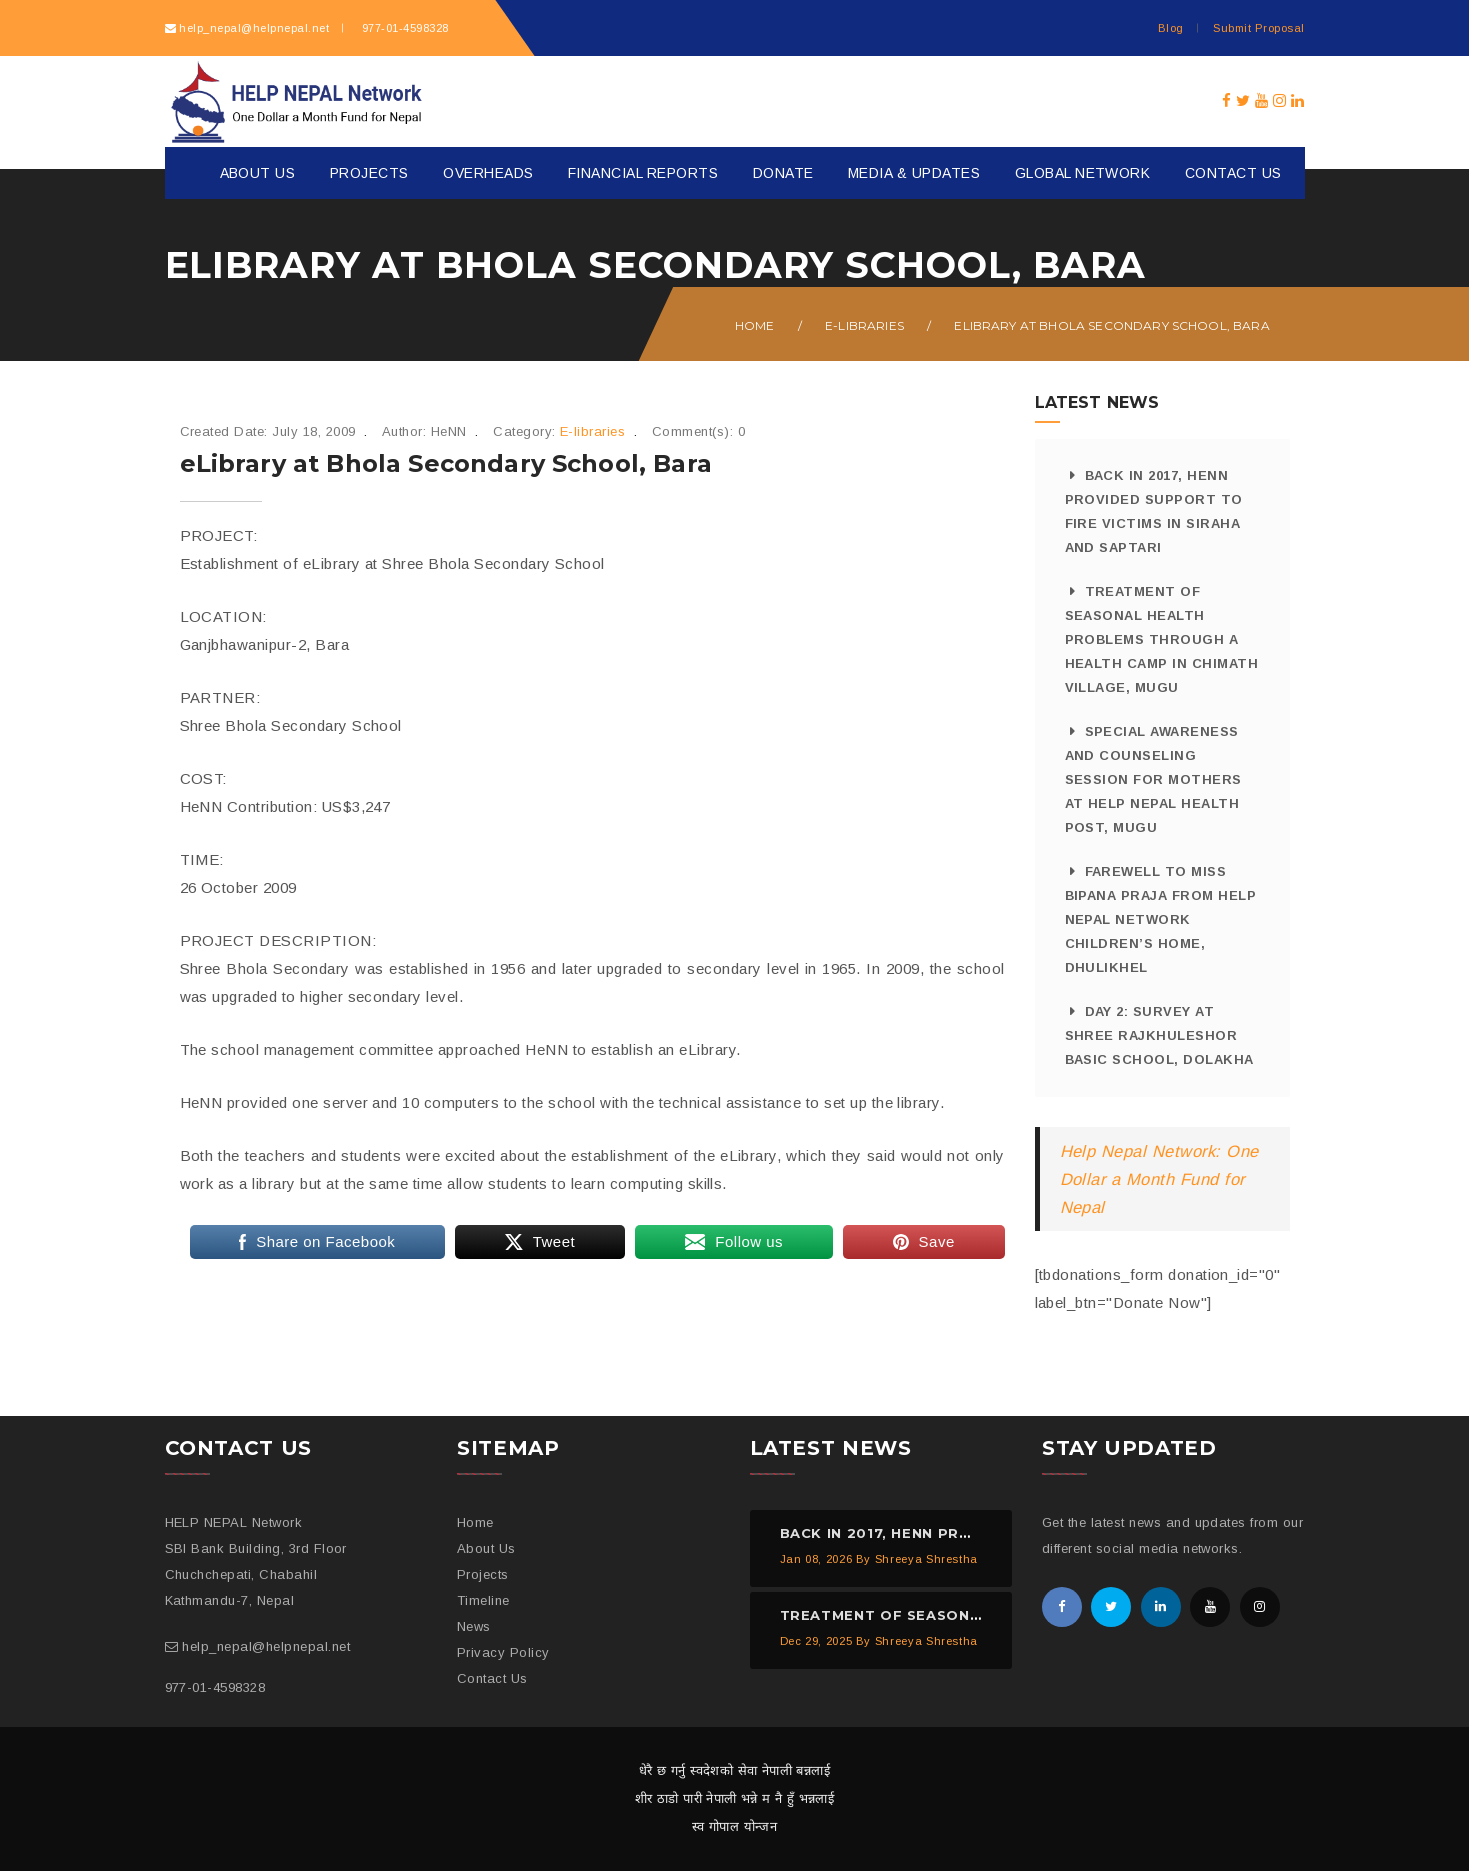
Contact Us (1233, 173)
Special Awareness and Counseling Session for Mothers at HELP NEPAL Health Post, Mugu (1153, 779)
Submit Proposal (1258, 28)
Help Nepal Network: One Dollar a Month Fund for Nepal (1159, 1179)
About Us (258, 173)
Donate (783, 173)
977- (403, 28)
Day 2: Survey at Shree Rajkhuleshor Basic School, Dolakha (1159, 1035)
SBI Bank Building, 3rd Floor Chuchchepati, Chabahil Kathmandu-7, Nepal (256, 1574)
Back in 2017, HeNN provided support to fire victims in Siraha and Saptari (1154, 511)
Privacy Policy (503, 1652)
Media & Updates (914, 173)
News (474, 1626)
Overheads (488, 173)
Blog (1171, 28)
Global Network (1083, 173)
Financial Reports (643, 173)
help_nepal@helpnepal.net (254, 28)
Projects (369, 173)
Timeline (483, 1600)
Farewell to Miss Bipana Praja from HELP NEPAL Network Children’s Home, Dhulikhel (1161, 919)
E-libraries (864, 325)
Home (755, 325)
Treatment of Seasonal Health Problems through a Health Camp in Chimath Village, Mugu (1162, 639)
